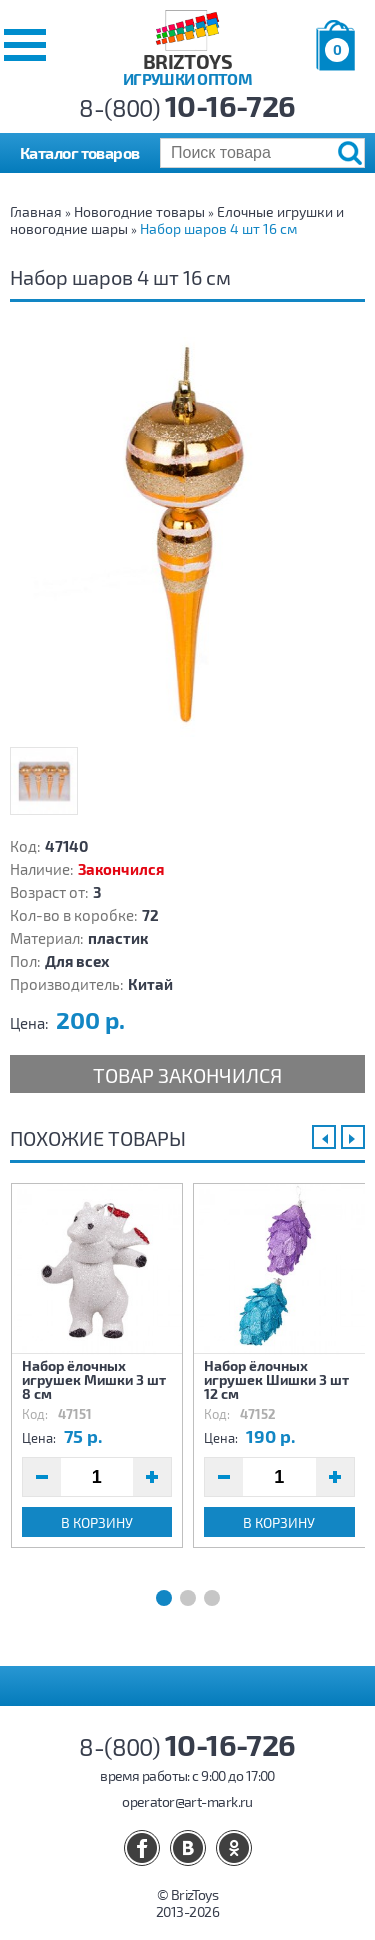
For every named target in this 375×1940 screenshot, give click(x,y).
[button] (25, 45)
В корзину (97, 1522)
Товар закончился (187, 1075)
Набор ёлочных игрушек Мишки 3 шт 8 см (94, 1379)
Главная (36, 211)
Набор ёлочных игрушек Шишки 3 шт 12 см (276, 1379)
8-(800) (187, 107)
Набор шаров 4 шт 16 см (218, 228)
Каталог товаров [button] (80, 152)
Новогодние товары (139, 211)
